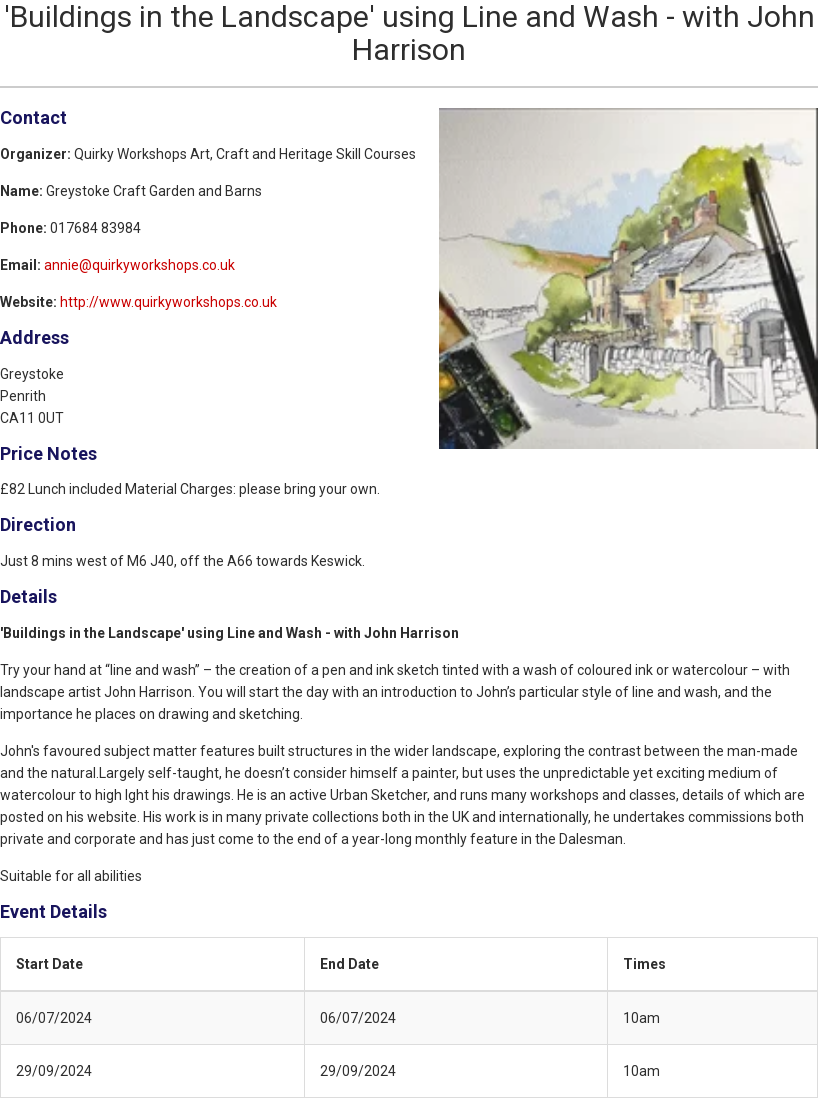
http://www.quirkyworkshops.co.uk (168, 302)
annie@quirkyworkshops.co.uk (139, 265)
